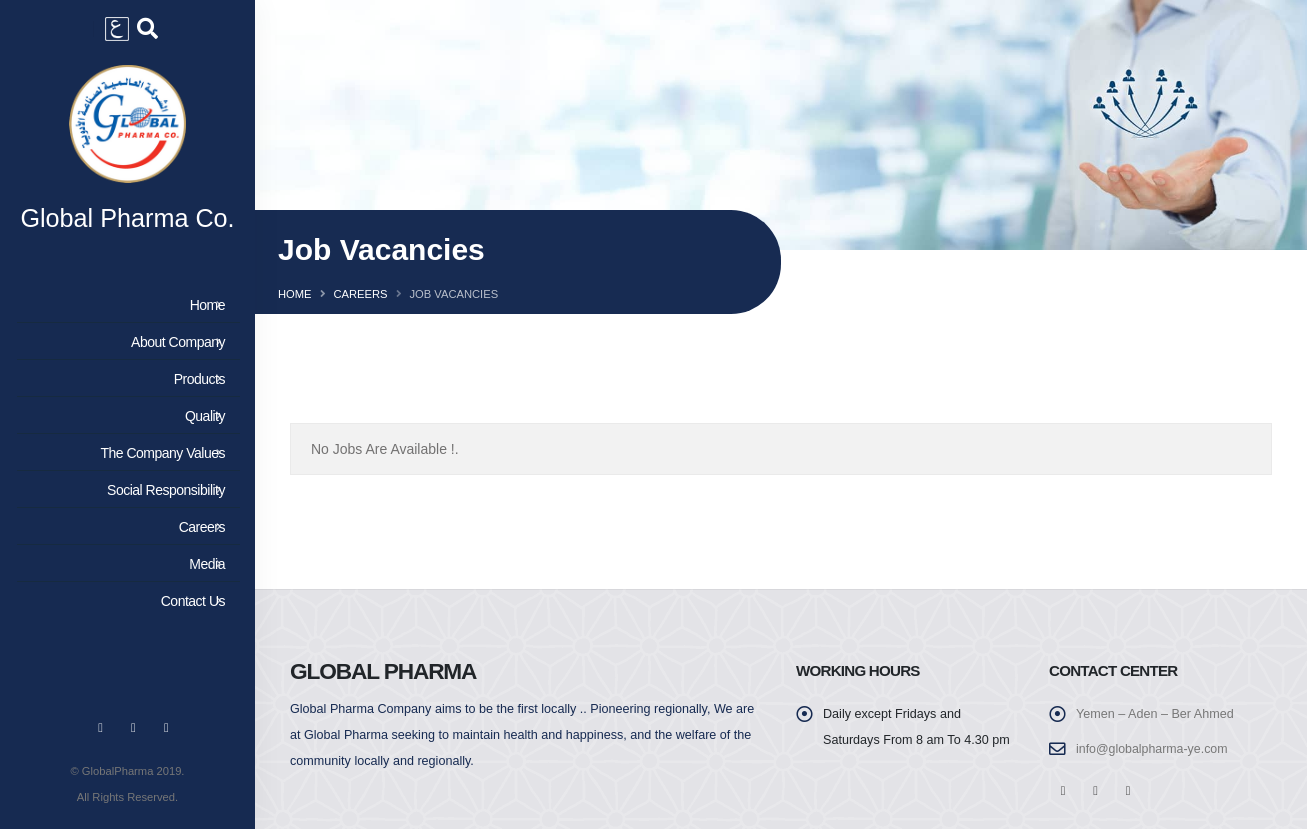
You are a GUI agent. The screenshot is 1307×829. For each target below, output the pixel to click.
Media (124, 566)
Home (124, 307)
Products (124, 381)
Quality (124, 418)
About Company (124, 344)
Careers (124, 529)
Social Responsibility (124, 492)
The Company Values (124, 455)
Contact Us (124, 603)
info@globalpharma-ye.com (1153, 749)
